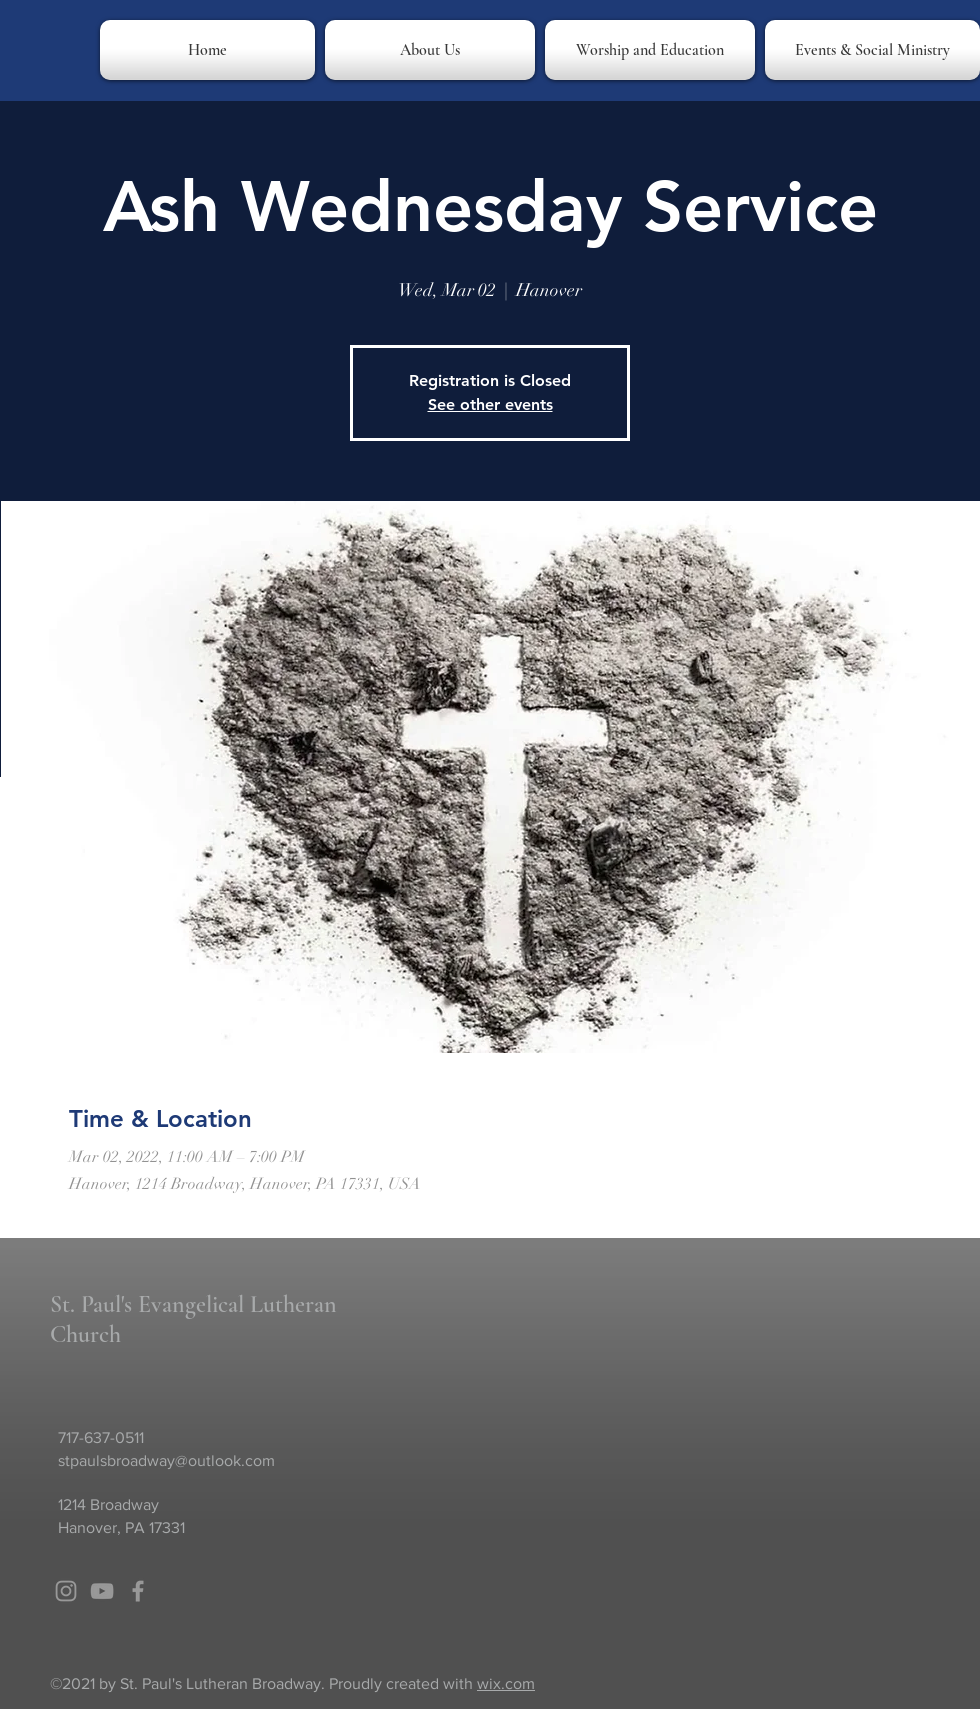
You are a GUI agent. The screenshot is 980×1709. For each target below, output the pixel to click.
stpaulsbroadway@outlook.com (166, 1460)
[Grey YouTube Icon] (102, 1591)
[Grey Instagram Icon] (66, 1591)
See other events (490, 404)
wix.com (506, 1683)
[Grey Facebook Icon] (138, 1591)
